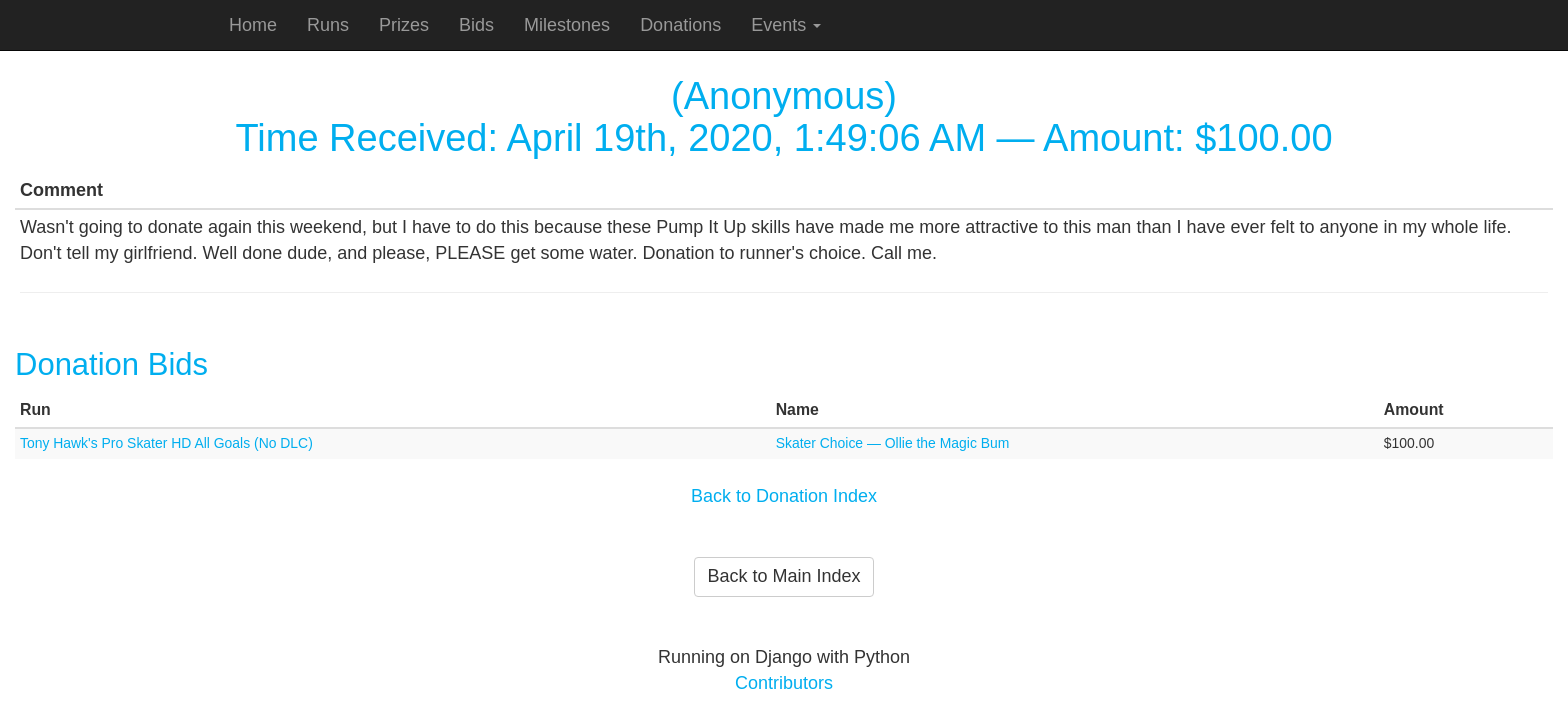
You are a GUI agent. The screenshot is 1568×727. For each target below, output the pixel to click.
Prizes (404, 25)
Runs (328, 25)
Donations (680, 25)
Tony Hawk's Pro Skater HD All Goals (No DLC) (166, 443)
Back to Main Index (783, 576)
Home (253, 25)
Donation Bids (111, 364)
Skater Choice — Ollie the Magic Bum (893, 443)
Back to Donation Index (784, 496)
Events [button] (786, 25)
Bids (476, 25)
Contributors (784, 683)
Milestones (567, 25)
